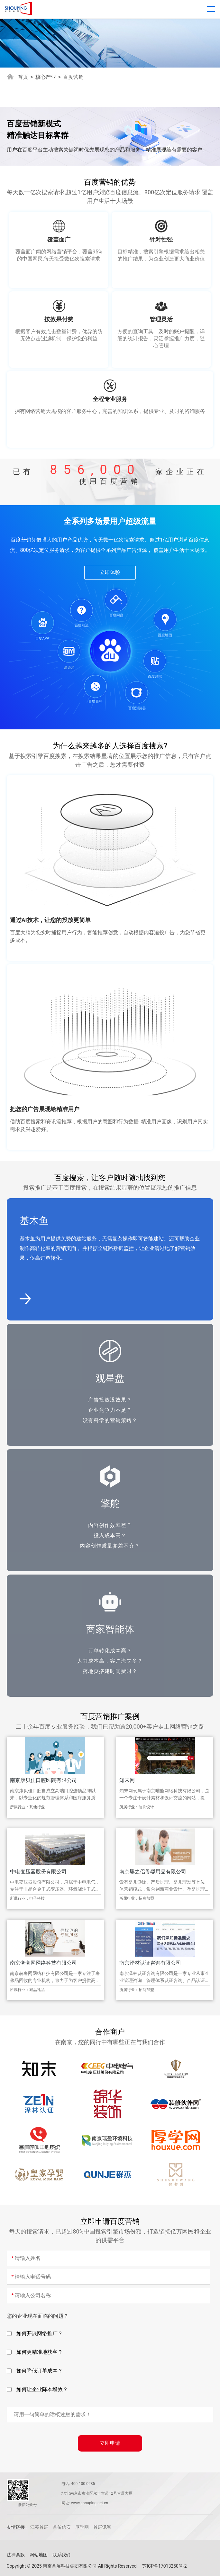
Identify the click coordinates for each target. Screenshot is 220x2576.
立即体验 (110, 572)
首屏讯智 (102, 2527)
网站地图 (39, 2554)
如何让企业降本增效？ (37, 2389)
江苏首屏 (39, 2527)
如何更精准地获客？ (35, 2352)
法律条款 (16, 2554)
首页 (23, 77)
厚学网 (82, 2527)
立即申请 (110, 2443)
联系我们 (61, 2554)
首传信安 (62, 2527)
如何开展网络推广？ (35, 2333)
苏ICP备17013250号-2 (164, 2566)
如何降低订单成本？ (35, 2371)
